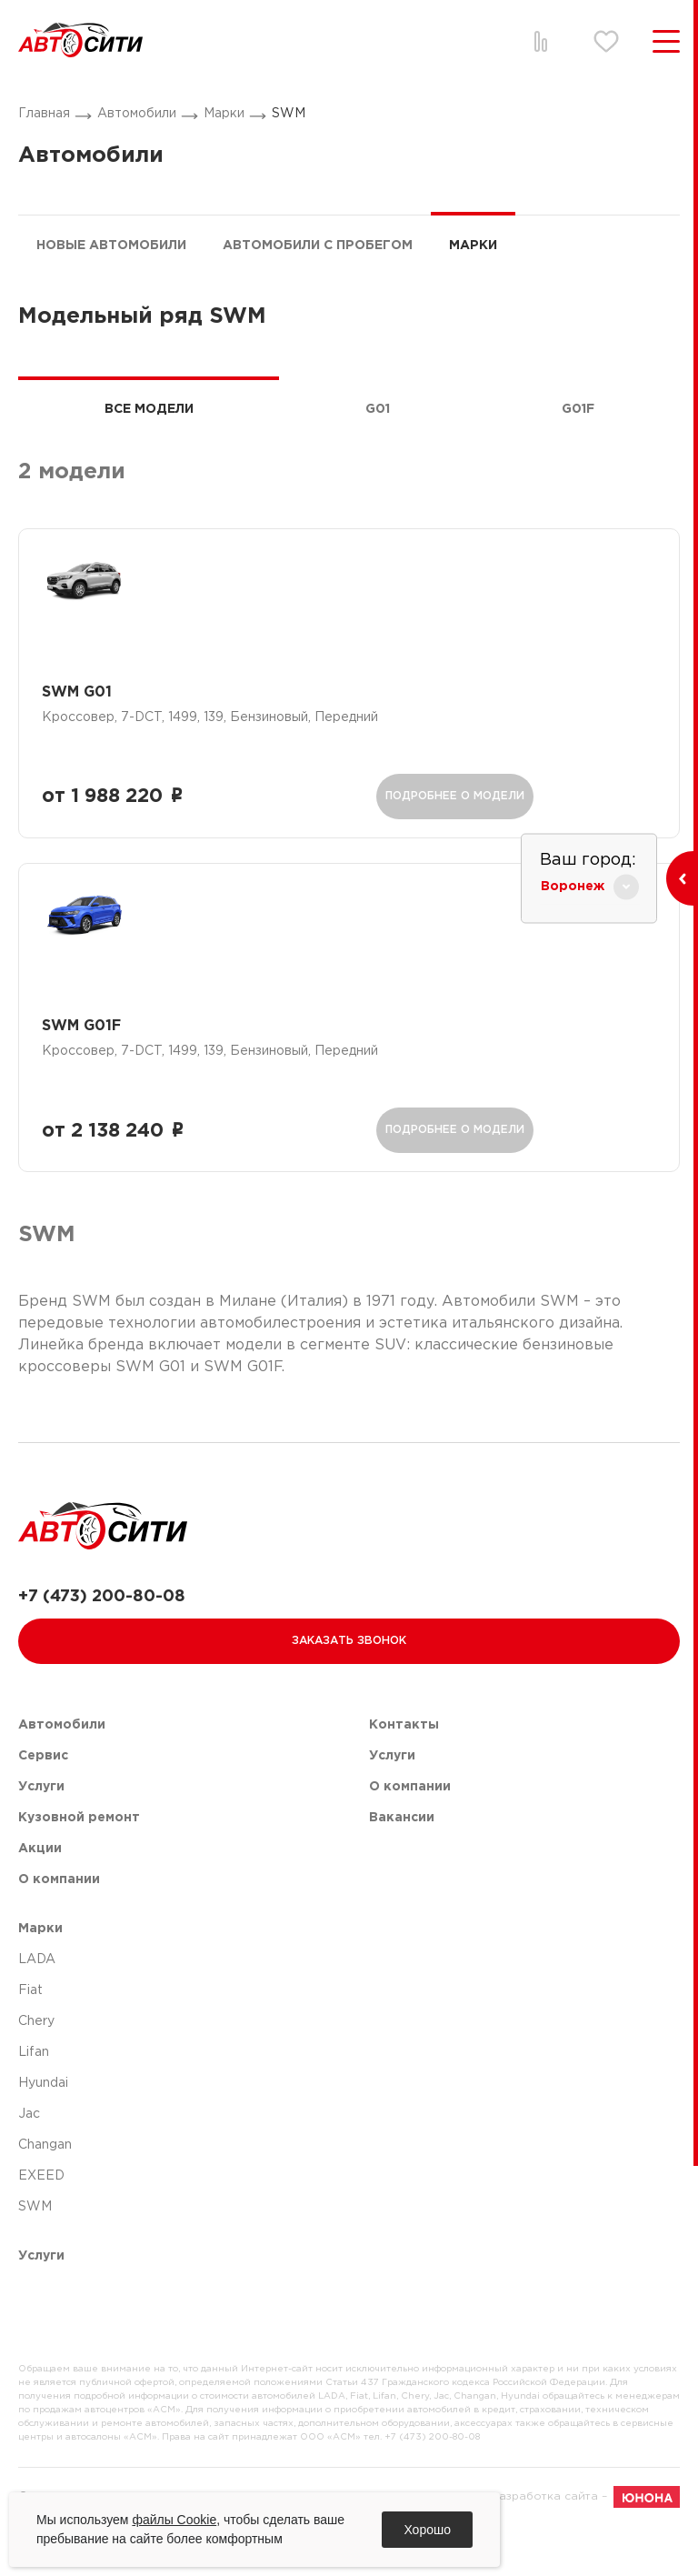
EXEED (41, 2225)
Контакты (404, 1774)
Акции (40, 1898)
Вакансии (401, 1867)
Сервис (43, 1805)
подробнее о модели (445, 802)
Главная (44, 113)
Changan (45, 2195)
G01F (578, 409)
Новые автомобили (111, 245)
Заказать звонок (349, 1691)
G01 (377, 409)
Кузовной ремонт (79, 1867)
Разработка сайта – (586, 2547)
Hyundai (43, 2133)
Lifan (33, 2102)
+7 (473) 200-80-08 (101, 1646)
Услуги (41, 1836)
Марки (224, 113)
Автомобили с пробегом (318, 245)
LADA (36, 2009)
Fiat (30, 2040)
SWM (288, 113)
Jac (29, 2164)
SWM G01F (90, 1057)
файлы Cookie (174, 2519)
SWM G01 (86, 698)
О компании (59, 1929)
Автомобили (136, 113)
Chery (36, 2071)
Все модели (149, 409)
